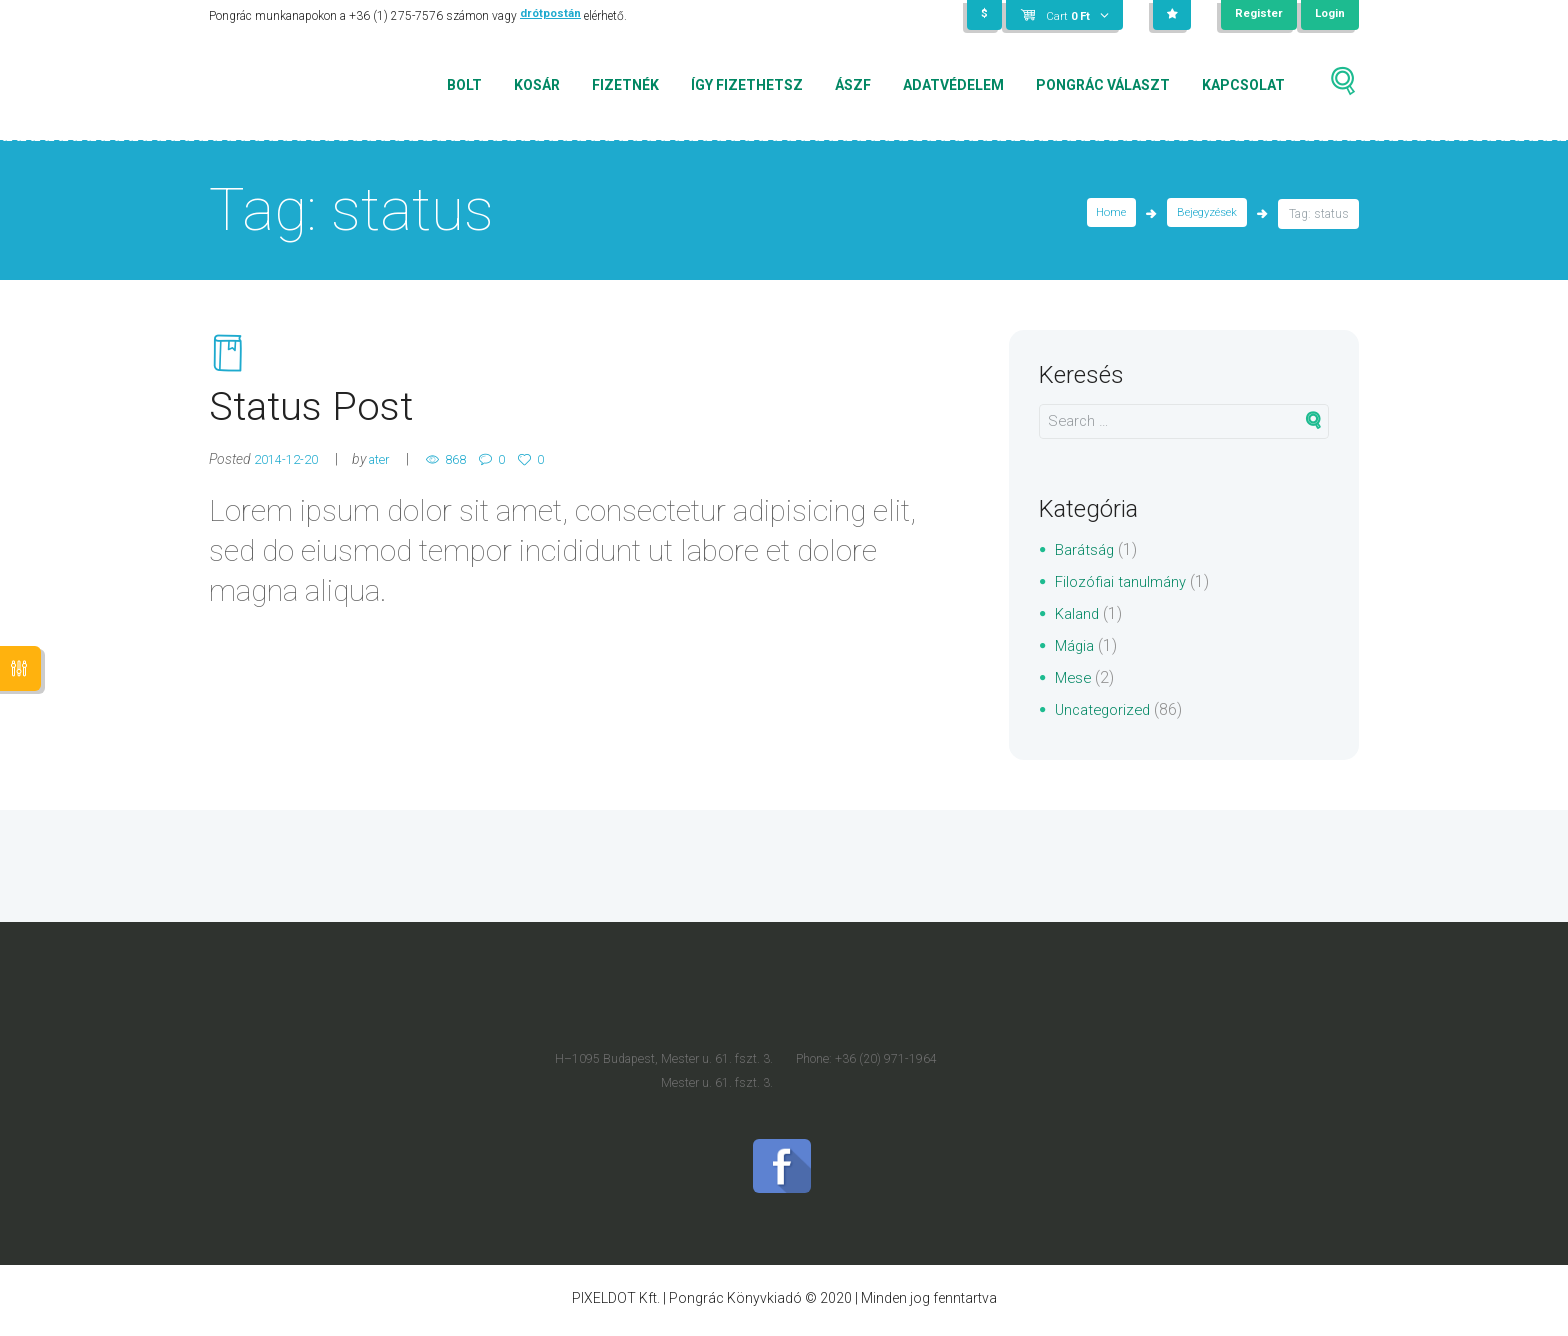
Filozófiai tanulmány (1125, 581)
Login (1329, 15)
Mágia (1076, 645)
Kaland (1079, 613)
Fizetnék (625, 85)
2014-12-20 (290, 469)
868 (471, 469)
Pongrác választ (1103, 85)
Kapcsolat (1243, 85)
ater (389, 469)
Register (1256, 15)
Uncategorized (1106, 709)
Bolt (464, 85)
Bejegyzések (1205, 214)
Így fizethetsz (747, 85)
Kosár (537, 85)
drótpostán (551, 16)
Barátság (1087, 549)
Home (1106, 214)
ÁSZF (853, 85)
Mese (1074, 677)
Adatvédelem (953, 85)
